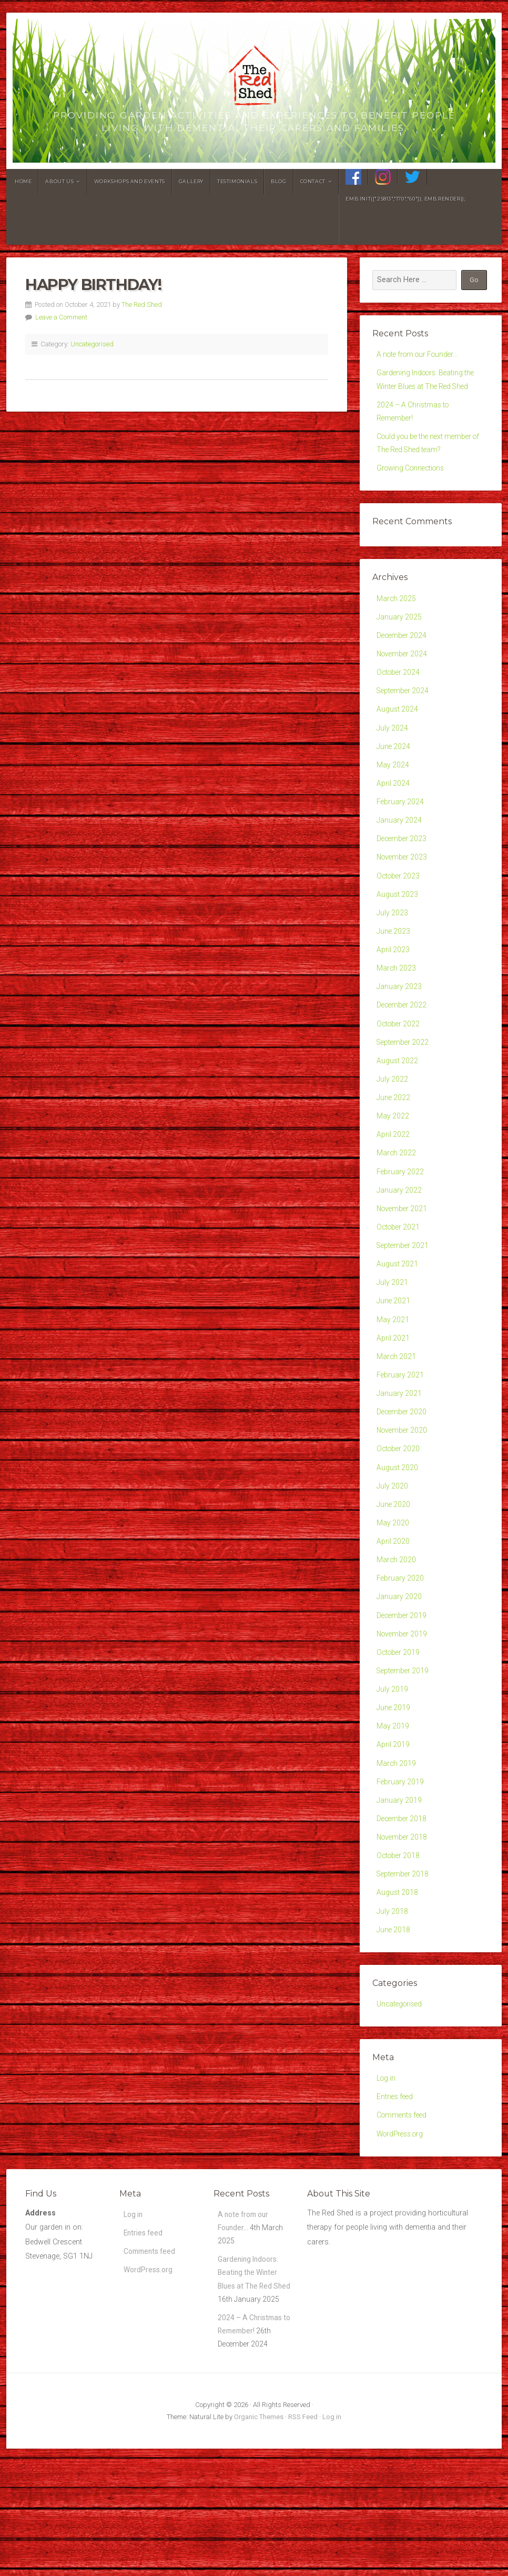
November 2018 (403, 1926)
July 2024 (393, 746)
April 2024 (393, 805)
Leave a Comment (61, 317)
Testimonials (237, 181)
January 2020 (399, 1670)
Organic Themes (258, 2544)
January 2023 (399, 1021)
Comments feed (403, 2214)
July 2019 (393, 1768)
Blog (278, 181)
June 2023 (394, 962)
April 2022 (393, 1178)
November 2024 (403, 667)
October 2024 (399, 687)
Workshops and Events (129, 181)
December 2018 (403, 1906)
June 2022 (394, 1139)
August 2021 (398, 1316)
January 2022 (399, 1237)
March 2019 (397, 1847)
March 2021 (397, 1414)
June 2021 (394, 1355)
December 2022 (403, 1040)
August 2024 (398, 726)
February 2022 (401, 1218)
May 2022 (393, 1159)
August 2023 (398, 922)
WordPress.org (402, 2234)
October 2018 (399, 1945)
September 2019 (404, 1748)
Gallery (191, 181)
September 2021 (404, 1296)
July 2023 (393, 942)
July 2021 (393, 1336)
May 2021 (393, 1375)
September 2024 (404, 706)
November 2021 (403, 1257)
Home (23, 181)
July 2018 (393, 2004)
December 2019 (403, 1689)
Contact (313, 181)
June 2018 (394, 2024)
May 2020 (393, 1591)
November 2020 (403, 1493)
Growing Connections (413, 477)
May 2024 (393, 785)
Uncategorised (92, 344)
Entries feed (396, 2195)
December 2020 (403, 1473)
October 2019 (399, 1729)
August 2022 (398, 1099)
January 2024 (399, 844)
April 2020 (393, 1611)
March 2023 (397, 1001)
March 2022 (397, 1198)
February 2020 (401, 1650)
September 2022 (404, 1080)
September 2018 (404, 1965)
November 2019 (403, 1709)
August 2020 (398, 1532)
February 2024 (401, 824)
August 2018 (398, 1985)
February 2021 (401, 1434)
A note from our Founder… (421, 355)
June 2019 (394, 1788)
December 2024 (403, 647)
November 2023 (403, 884)
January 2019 (399, 1886)
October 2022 (399, 1060)
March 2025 (397, 608)
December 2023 (403, 864)
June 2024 (394, 765)
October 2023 (399, 903)
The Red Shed (141, 304)
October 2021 (399, 1277)
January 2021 (399, 1454)
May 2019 (393, 1807)
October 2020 (399, 1513)
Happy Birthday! (93, 284)
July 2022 (393, 1119)
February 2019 (401, 1867)
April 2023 (393, 981)
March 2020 (397, 1630)
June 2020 (394, 1571)
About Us (59, 181)
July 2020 (393, 1552)
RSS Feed (303, 2544)
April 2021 (393, 1395)
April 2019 (393, 1827)
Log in (387, 2175)
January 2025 (399, 628)
